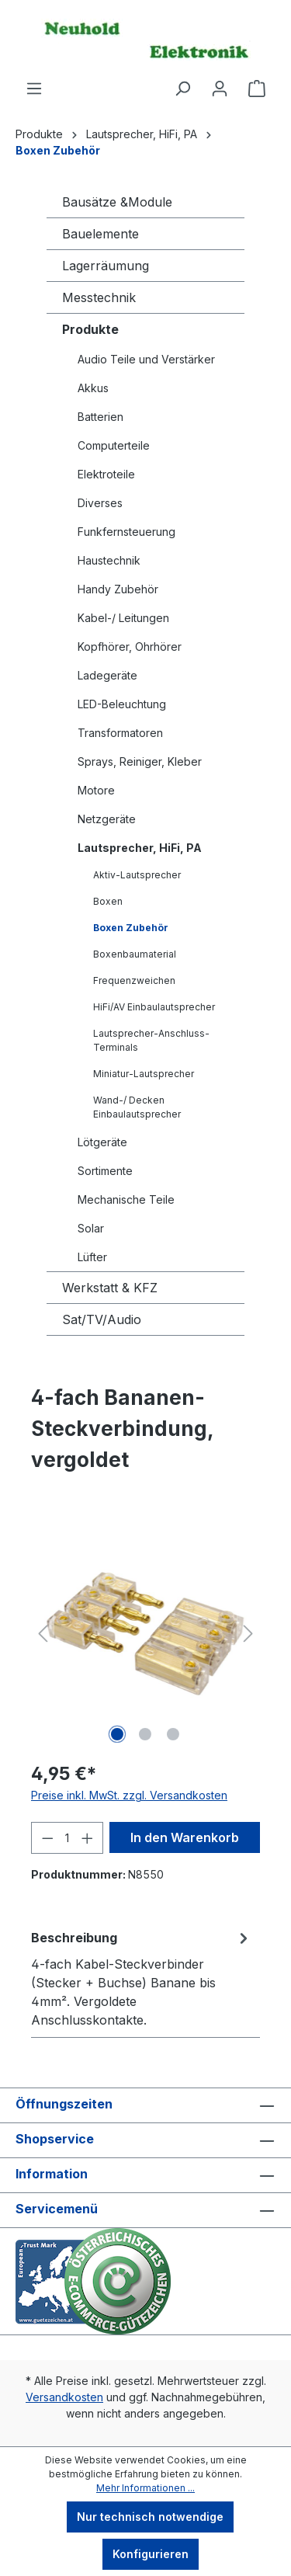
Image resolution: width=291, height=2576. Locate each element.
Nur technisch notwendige (150, 2516)
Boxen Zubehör (130, 927)
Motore (96, 790)
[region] (145, 1633)
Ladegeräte (107, 675)
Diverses (100, 502)
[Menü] (34, 88)
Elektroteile (106, 474)
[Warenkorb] (256, 88)
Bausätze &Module (117, 202)
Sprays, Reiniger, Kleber (140, 761)
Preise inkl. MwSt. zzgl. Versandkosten (129, 1795)
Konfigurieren (151, 2553)
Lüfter (92, 1257)
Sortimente (105, 1170)
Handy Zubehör (118, 589)
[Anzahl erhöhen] (87, 1838)
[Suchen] (182, 88)
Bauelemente (100, 234)
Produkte (90, 329)
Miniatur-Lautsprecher (143, 1073)
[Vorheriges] (42, 1633)
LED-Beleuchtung (122, 704)
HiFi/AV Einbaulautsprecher (154, 1007)
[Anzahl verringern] (47, 1838)
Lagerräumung (105, 265)
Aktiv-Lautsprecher (137, 875)
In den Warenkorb (184, 1837)
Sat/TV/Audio (101, 1319)
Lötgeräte (102, 1142)
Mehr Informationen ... (145, 2488)
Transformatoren (120, 732)
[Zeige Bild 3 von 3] (173, 1734)
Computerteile (114, 445)
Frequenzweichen (134, 980)
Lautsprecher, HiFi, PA (140, 847)
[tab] (141, 1978)
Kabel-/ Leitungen (123, 617)
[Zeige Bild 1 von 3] (117, 1734)
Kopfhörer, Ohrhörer (130, 646)
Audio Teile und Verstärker (146, 359)
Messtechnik (99, 297)
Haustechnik (109, 560)
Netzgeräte (107, 819)
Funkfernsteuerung (126, 531)
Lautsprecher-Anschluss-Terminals (151, 1040)
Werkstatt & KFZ (110, 1287)
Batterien (100, 416)
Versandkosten (64, 2397)
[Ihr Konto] (219, 88)
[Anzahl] (67, 1838)
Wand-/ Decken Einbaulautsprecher (137, 1107)
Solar (91, 1228)
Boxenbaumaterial (134, 954)
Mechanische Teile (126, 1199)
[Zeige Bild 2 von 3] (145, 1734)
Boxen (108, 901)
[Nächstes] (248, 1633)
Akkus (93, 388)
